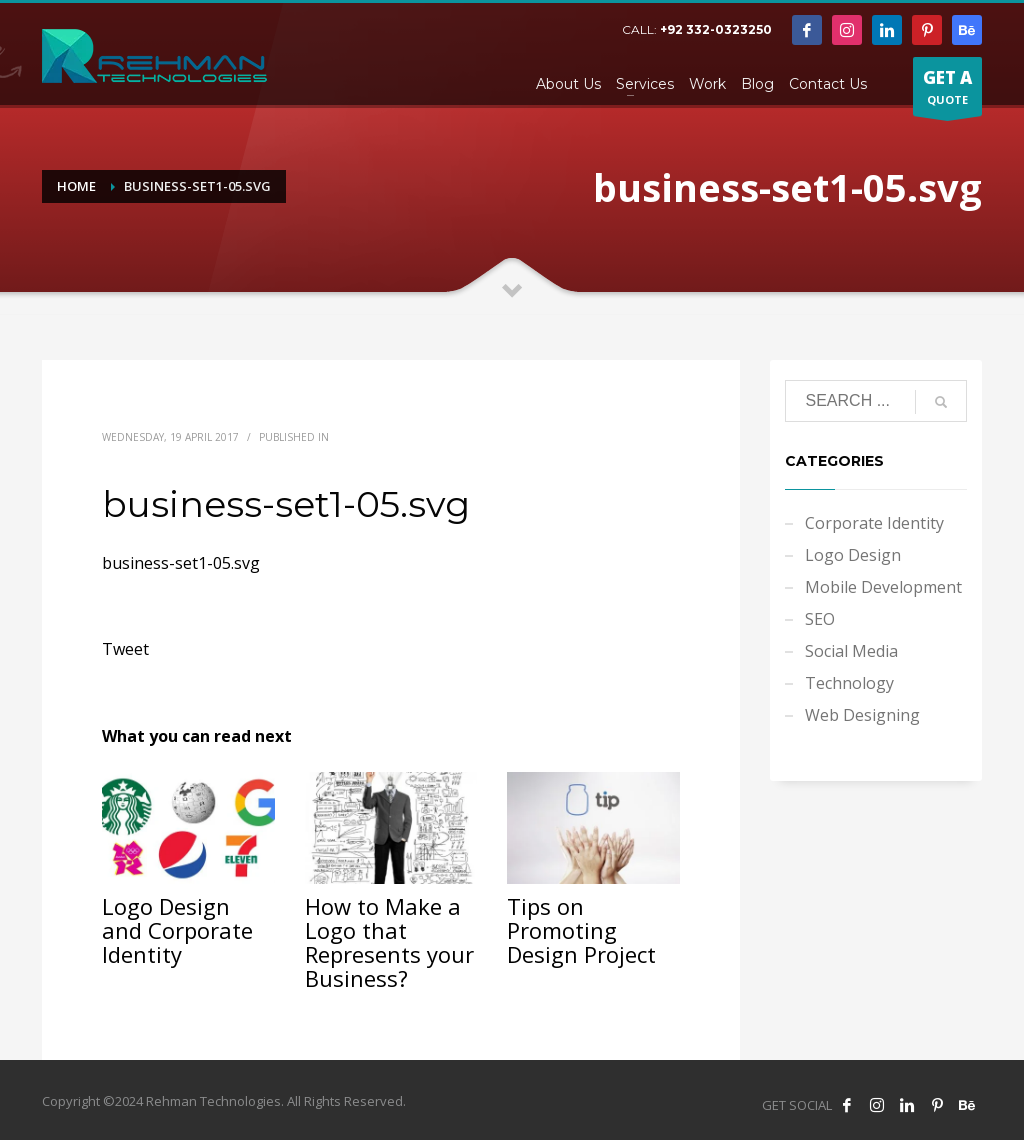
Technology (849, 683)
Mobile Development (883, 587)
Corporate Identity (874, 523)
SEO (820, 619)
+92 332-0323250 (716, 29)
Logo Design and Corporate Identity (177, 930)
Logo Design (853, 555)
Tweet (125, 649)
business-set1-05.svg (181, 563)
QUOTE (947, 91)
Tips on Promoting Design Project (581, 930)
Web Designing (862, 715)
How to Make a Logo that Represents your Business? (389, 942)
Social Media (851, 651)
